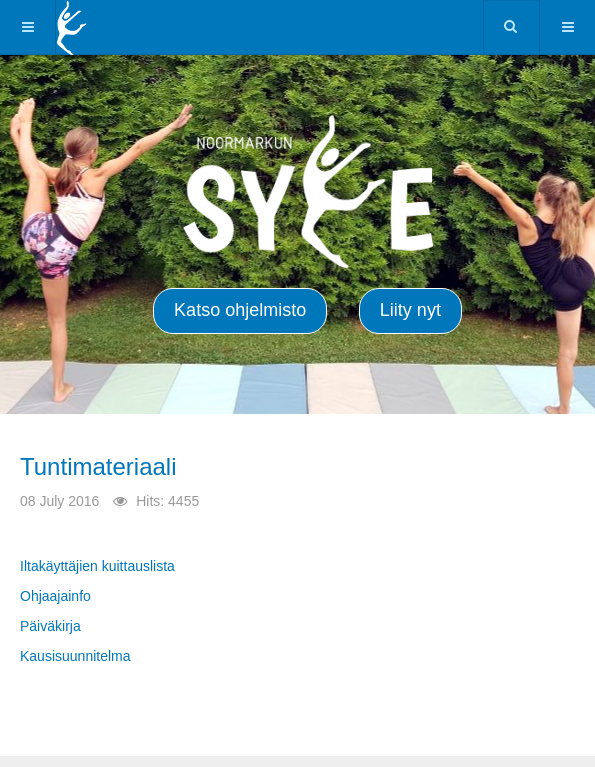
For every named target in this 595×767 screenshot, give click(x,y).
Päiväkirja (50, 626)
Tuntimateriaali (98, 466)
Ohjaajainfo (55, 596)
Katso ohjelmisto (240, 310)
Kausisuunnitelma (75, 656)
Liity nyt (410, 310)
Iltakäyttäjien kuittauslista (97, 566)
